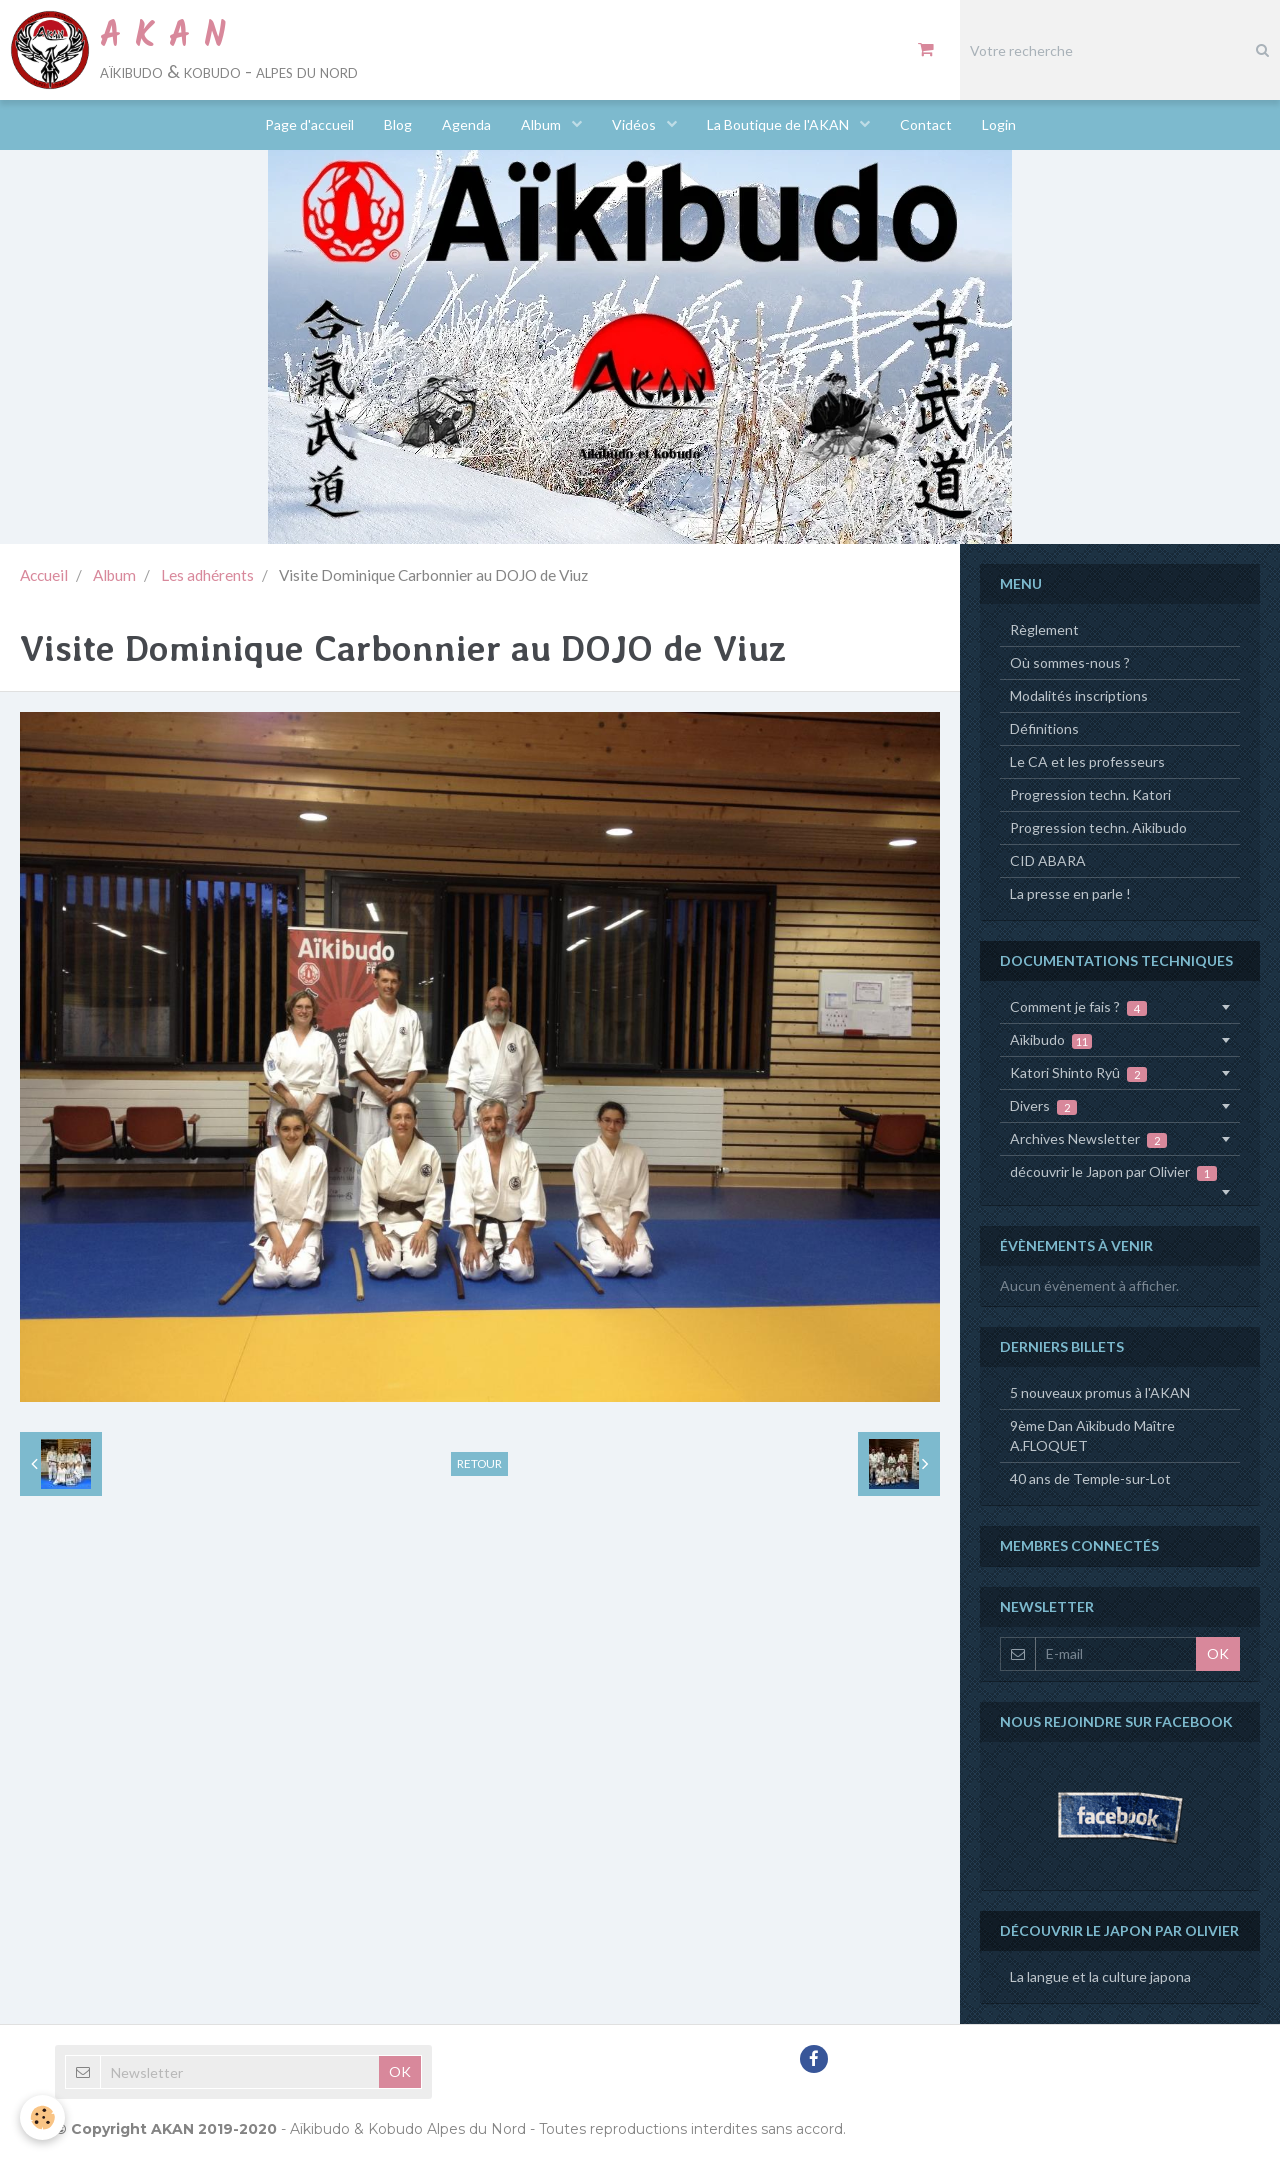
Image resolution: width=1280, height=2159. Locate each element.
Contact (926, 124)
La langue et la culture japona (1100, 1976)
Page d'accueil (309, 124)
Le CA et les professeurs (1087, 761)
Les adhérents (207, 575)
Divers (1043, 1106)
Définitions (1044, 728)
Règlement (1044, 629)
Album (542, 124)
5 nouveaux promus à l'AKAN (1100, 1392)
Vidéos (635, 124)
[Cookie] (42, 2117)
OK (1218, 1653)
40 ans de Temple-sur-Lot (1090, 1478)
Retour (479, 1463)
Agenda (466, 124)
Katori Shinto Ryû (1078, 1073)
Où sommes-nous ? (1070, 662)
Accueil (44, 575)
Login (999, 124)
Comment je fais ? (1078, 1007)
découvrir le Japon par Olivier (1113, 1172)
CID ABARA (1048, 860)
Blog (398, 124)
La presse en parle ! (1070, 893)
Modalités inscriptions (1079, 695)
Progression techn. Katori (1090, 794)
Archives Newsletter (1088, 1139)
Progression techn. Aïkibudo (1098, 827)
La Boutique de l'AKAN (779, 124)
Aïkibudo (1051, 1040)
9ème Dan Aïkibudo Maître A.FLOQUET (1092, 1435)
